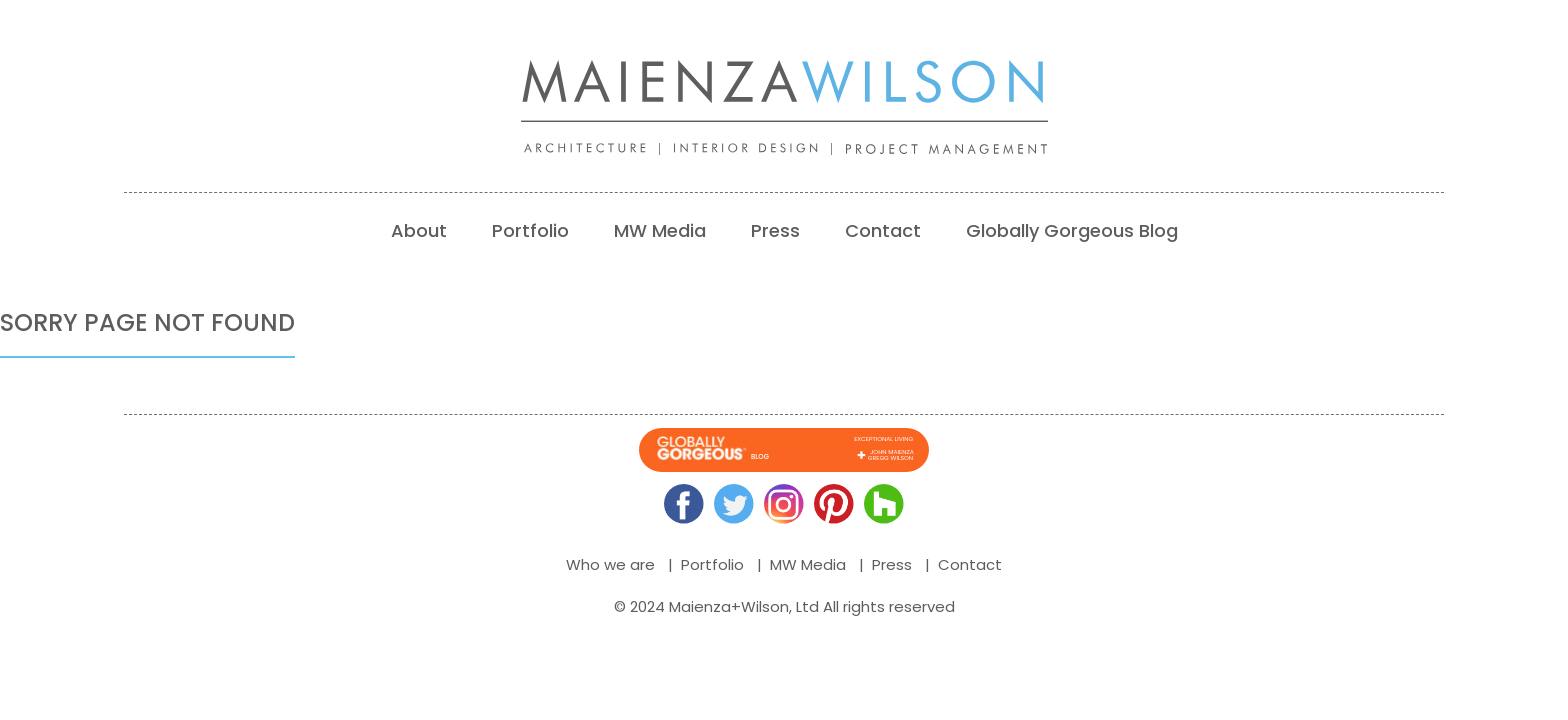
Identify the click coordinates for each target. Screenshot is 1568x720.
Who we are (610, 564)
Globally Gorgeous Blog (1072, 230)
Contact (883, 230)
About (419, 230)
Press (775, 230)
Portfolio (530, 230)
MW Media (660, 230)
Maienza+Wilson (729, 606)
